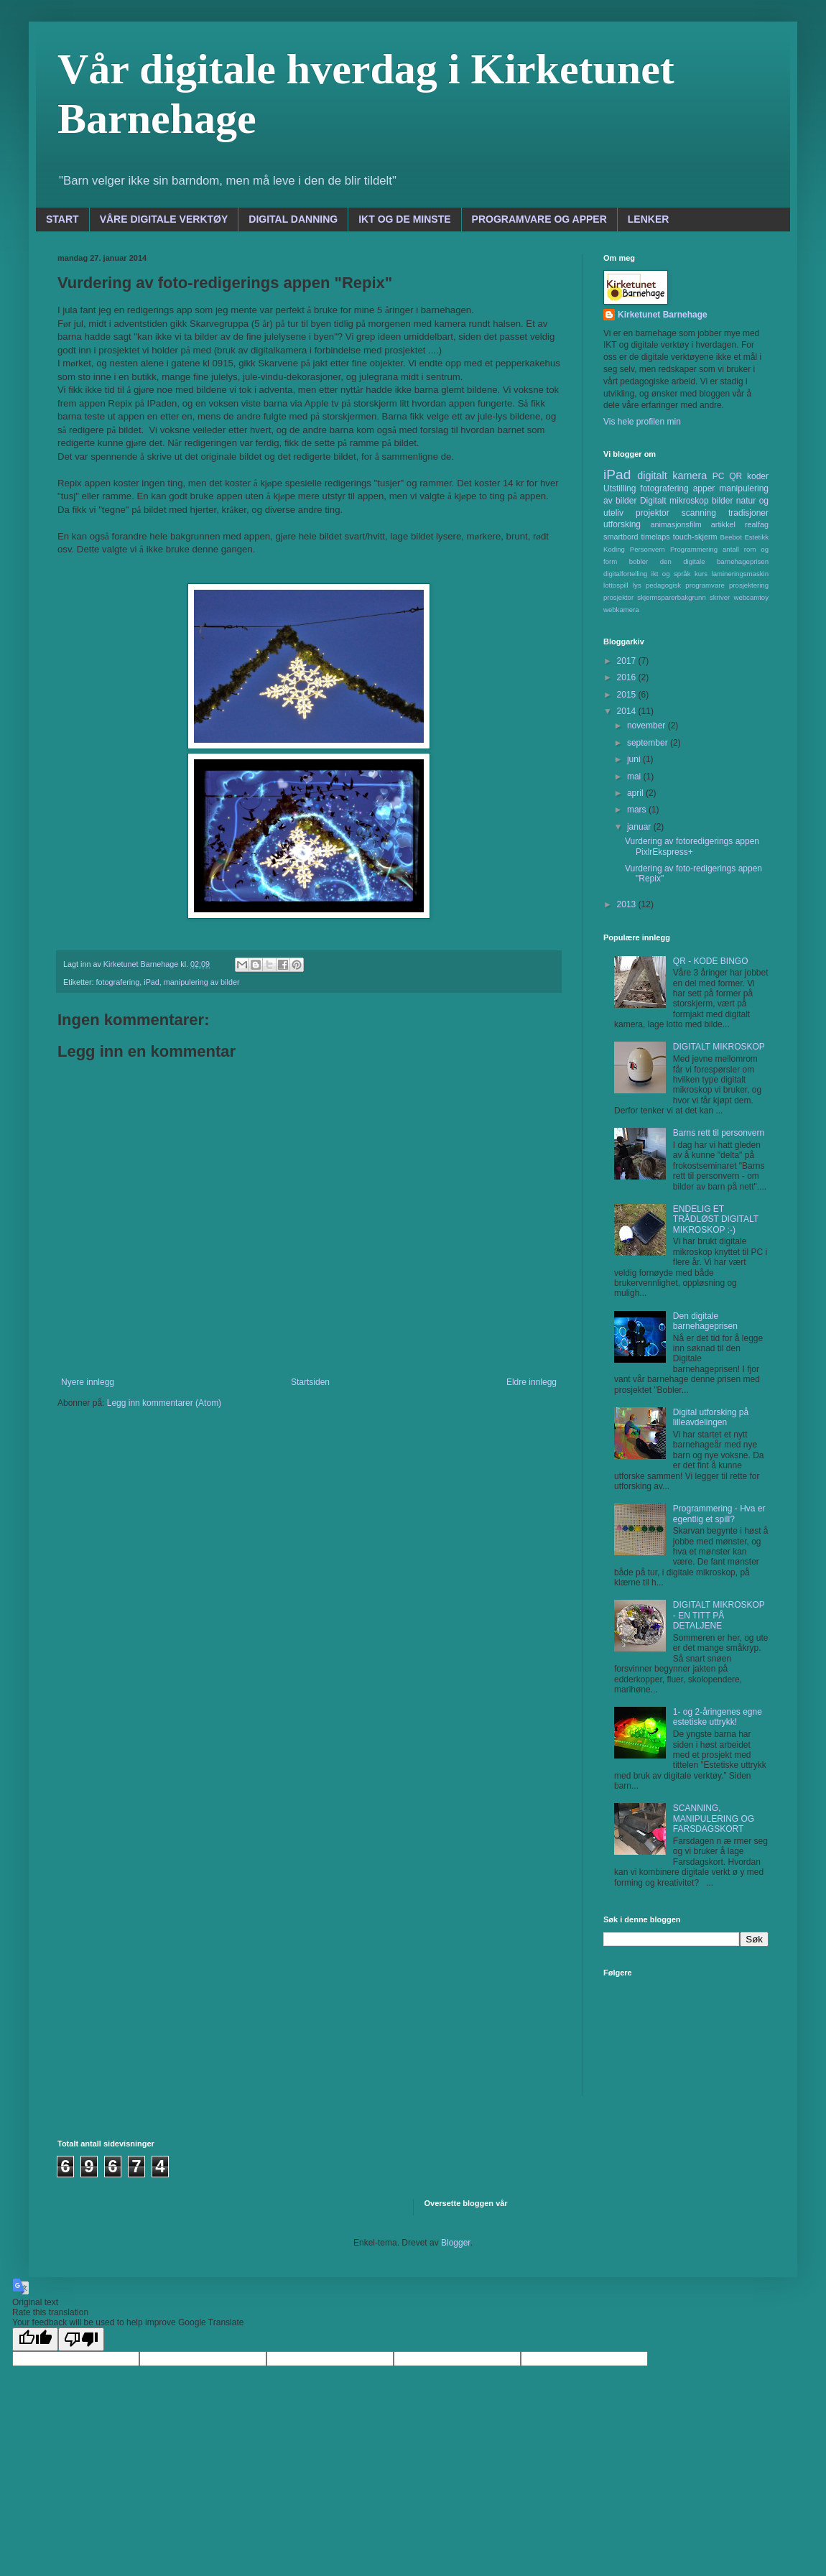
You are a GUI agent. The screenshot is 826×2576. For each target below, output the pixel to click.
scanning (699, 513)
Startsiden (310, 1382)
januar (640, 827)
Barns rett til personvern (718, 1133)
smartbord (621, 536)
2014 (628, 711)
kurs (701, 574)
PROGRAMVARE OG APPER (539, 219)
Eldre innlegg (531, 1382)
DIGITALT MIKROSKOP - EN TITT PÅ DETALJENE (719, 1615)
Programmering (694, 549)
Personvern (647, 549)
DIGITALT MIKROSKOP (719, 1047)
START (62, 219)
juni (635, 759)
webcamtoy (751, 597)
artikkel (723, 524)
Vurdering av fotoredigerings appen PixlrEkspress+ (692, 846)
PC (719, 476)
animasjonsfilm (675, 524)
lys (637, 585)
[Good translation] (35, 2339)
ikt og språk (671, 574)
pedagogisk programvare (685, 585)
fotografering (118, 982)
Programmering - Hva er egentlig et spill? (719, 1514)
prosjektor (618, 597)
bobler (639, 561)
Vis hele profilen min (642, 422)
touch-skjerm (695, 536)
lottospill (615, 585)
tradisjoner (748, 513)
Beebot (730, 537)
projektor (652, 513)
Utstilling (619, 488)
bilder (722, 501)
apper (704, 488)
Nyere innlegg (87, 1382)
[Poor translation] (81, 2339)
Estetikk (756, 537)
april (636, 793)
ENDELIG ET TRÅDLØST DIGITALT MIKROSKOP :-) (715, 1219)
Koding (614, 549)
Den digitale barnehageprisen (705, 1321)
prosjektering (749, 585)
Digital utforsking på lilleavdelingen (710, 1417)
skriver (720, 597)
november (647, 726)
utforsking (622, 524)
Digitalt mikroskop (674, 501)
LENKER (648, 219)
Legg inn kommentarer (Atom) (164, 1403)
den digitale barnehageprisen (714, 561)
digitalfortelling (625, 574)
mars (638, 810)
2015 (628, 695)
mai (635, 777)
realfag (757, 524)
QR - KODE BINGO (710, 961)
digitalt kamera (672, 475)
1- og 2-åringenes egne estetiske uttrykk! (717, 1717)
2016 (628, 677)
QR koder (749, 476)
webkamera (621, 609)
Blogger (455, 2243)
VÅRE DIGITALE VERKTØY (164, 219)
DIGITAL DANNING (293, 219)
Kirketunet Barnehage (662, 315)
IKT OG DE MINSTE (404, 219)
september (648, 743)
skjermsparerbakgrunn (671, 597)
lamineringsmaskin (740, 574)
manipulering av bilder (202, 982)
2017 (628, 661)
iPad (151, 982)
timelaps (655, 536)
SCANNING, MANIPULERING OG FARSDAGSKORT (713, 1818)
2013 (628, 904)
